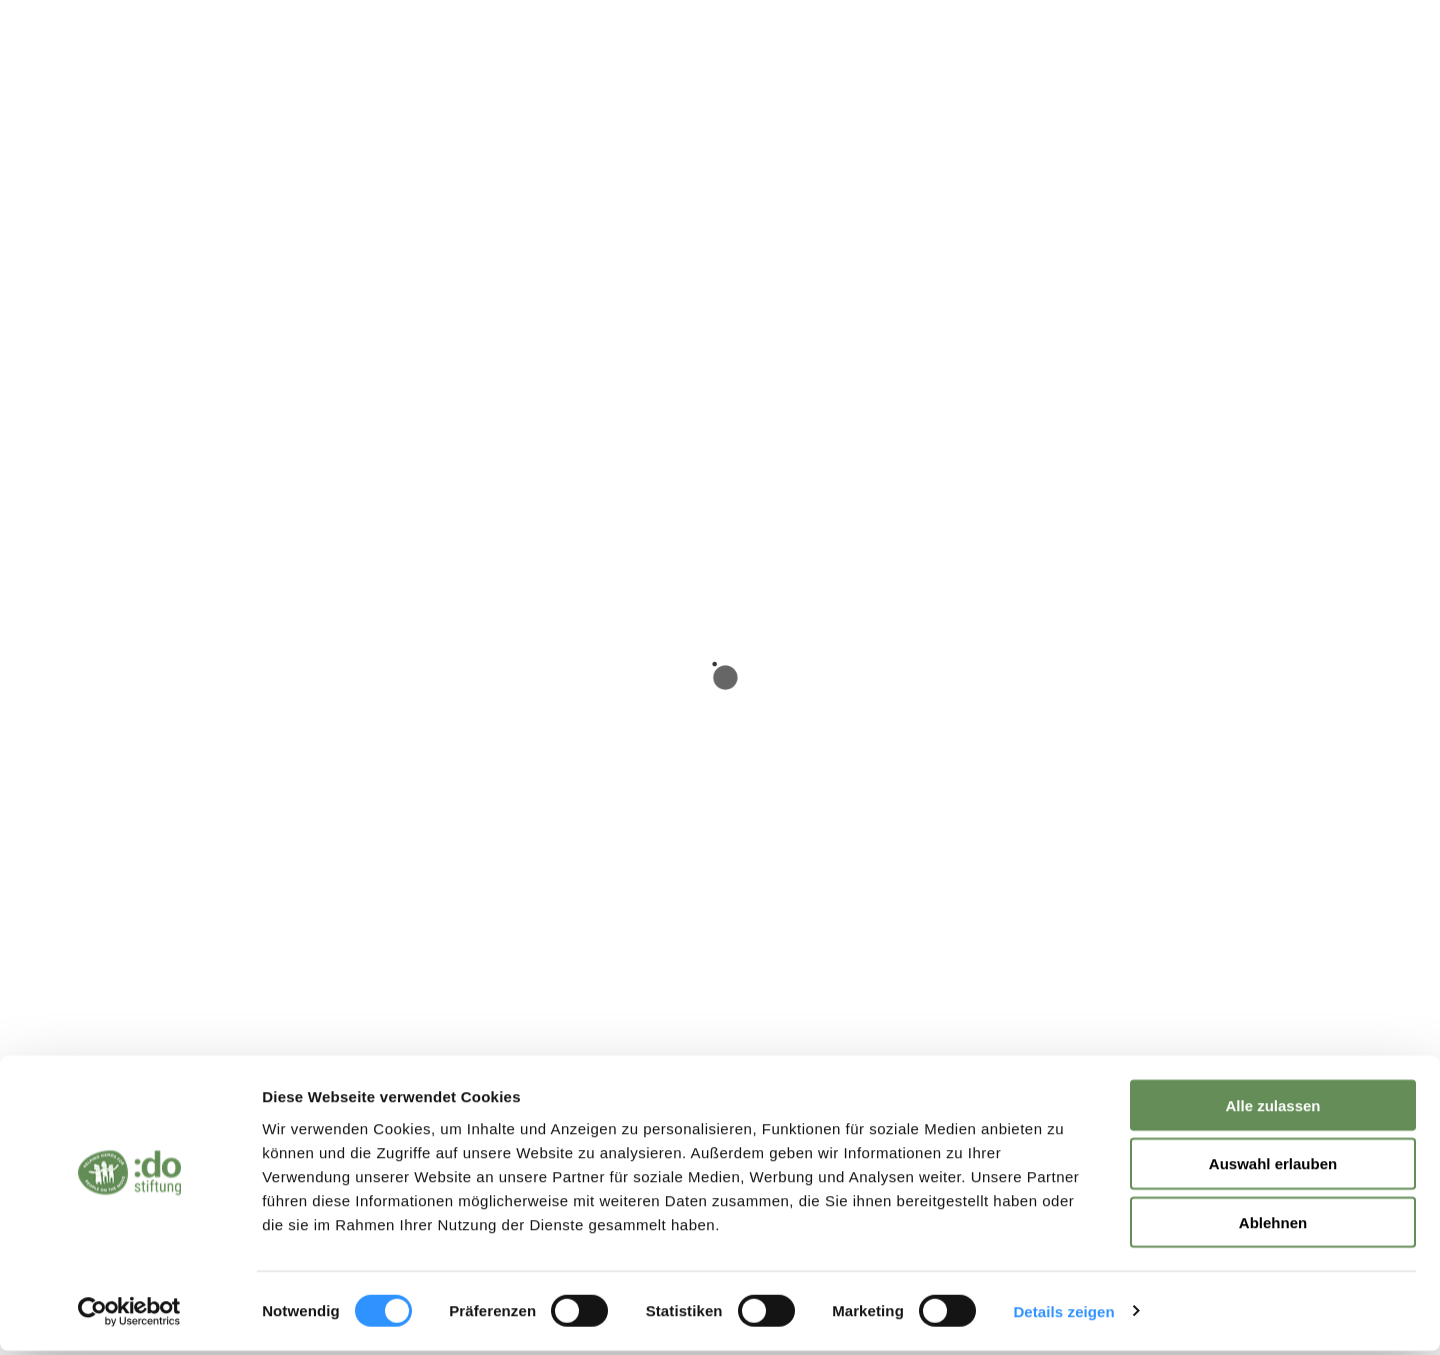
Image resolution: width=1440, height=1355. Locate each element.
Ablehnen (1273, 1227)
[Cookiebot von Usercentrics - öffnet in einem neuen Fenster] (129, 1316)
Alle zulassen (1272, 1109)
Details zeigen (1063, 1315)
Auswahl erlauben (1273, 1168)
